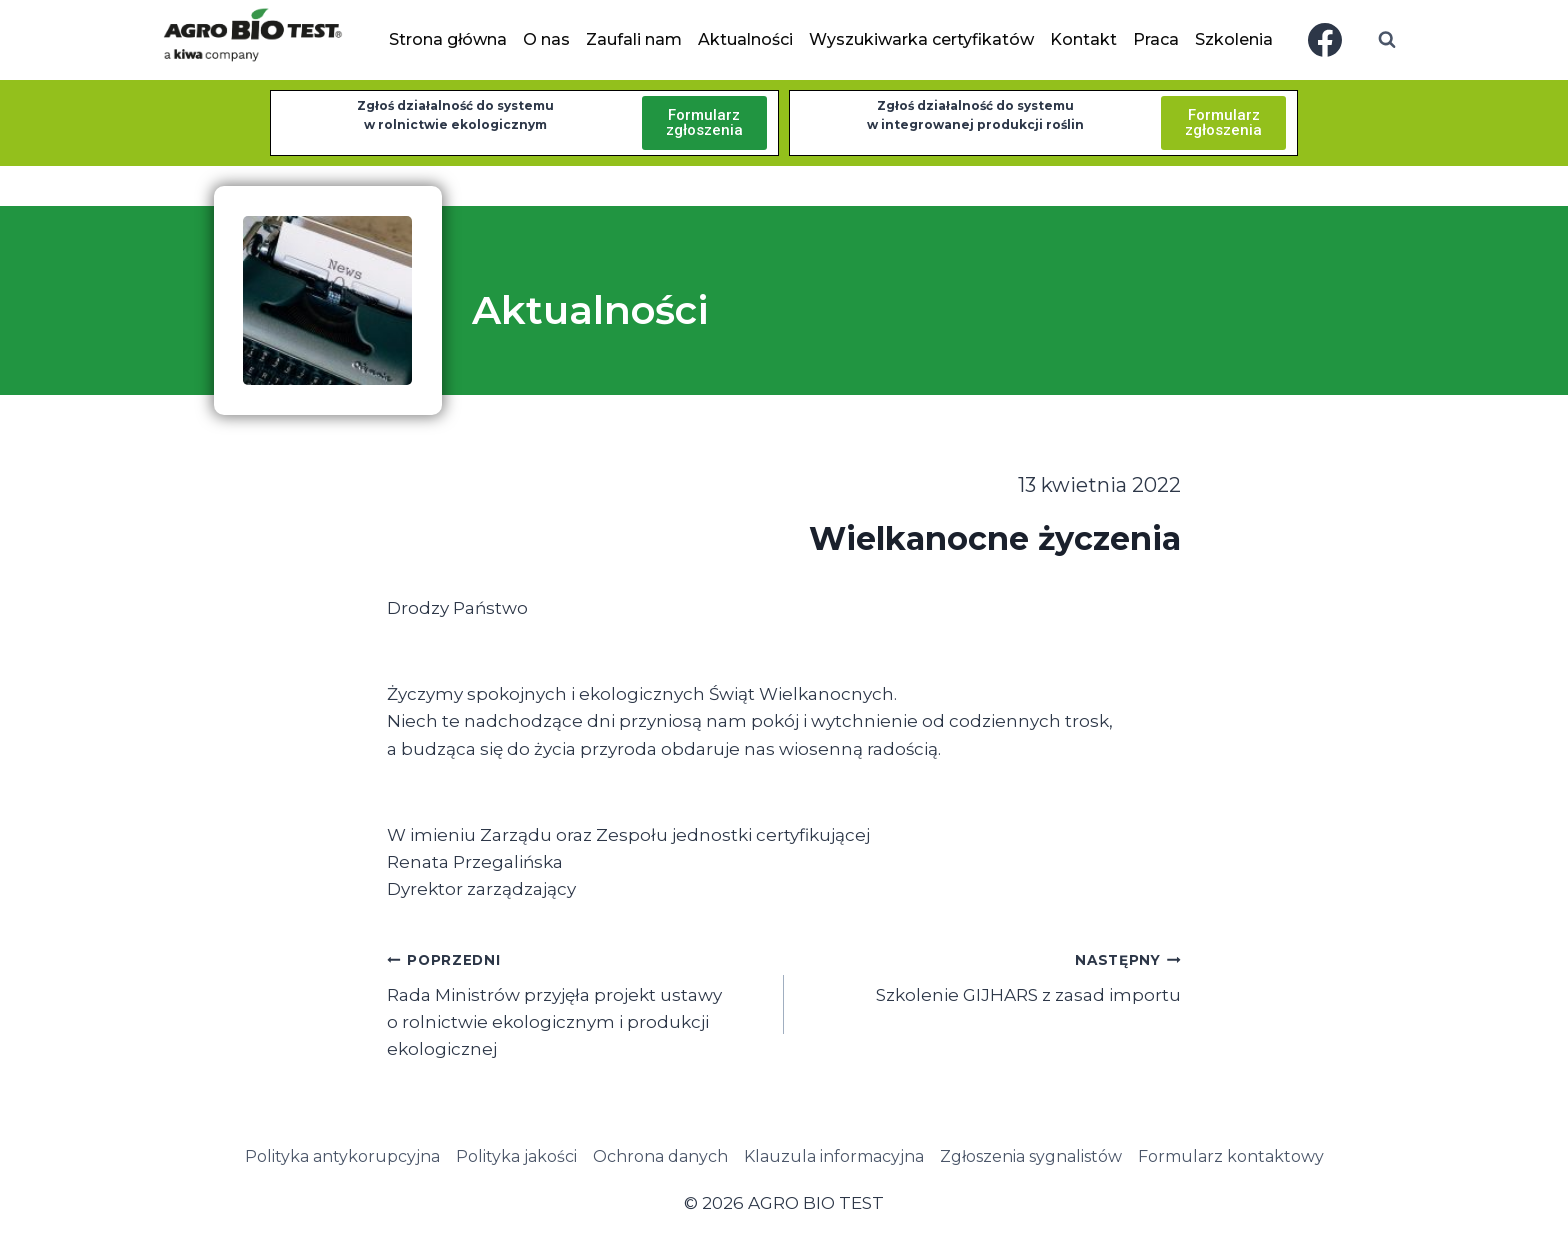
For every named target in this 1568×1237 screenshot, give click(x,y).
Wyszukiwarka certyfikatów (921, 39)
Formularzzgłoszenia (704, 122)
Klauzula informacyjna (834, 1156)
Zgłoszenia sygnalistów (1031, 1156)
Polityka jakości (516, 1156)
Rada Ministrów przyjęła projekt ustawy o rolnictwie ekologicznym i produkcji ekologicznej (577, 1002)
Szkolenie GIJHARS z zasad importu (991, 975)
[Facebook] (1325, 40)
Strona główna (448, 39)
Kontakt (1083, 39)
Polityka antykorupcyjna (342, 1156)
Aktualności (745, 39)
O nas (546, 39)
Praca (1156, 39)
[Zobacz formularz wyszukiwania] (1387, 40)
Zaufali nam (634, 39)
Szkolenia (1234, 39)
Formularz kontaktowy (1231, 1156)
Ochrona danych (660, 1156)
